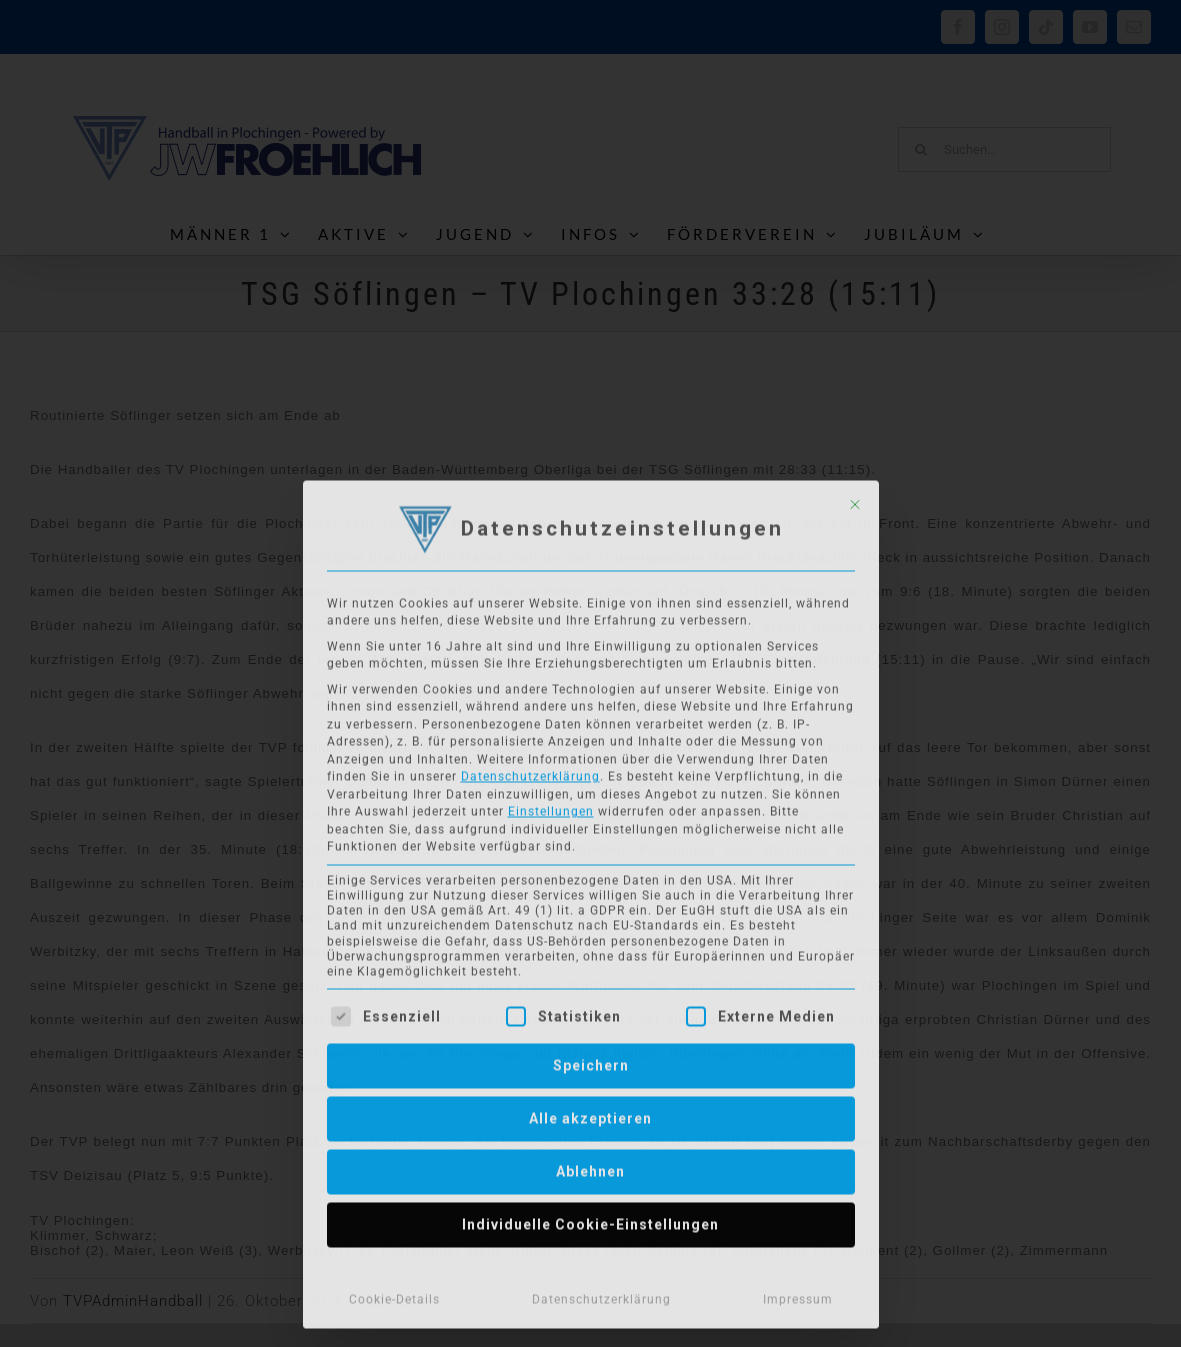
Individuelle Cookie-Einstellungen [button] (590, 1220)
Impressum (798, 1295)
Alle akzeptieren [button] (590, 1114)
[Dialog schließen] (855, 500)
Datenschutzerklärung (530, 772)
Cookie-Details (394, 1295)
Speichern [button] (591, 1061)
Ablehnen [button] (590, 1167)
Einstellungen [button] (551, 807)
